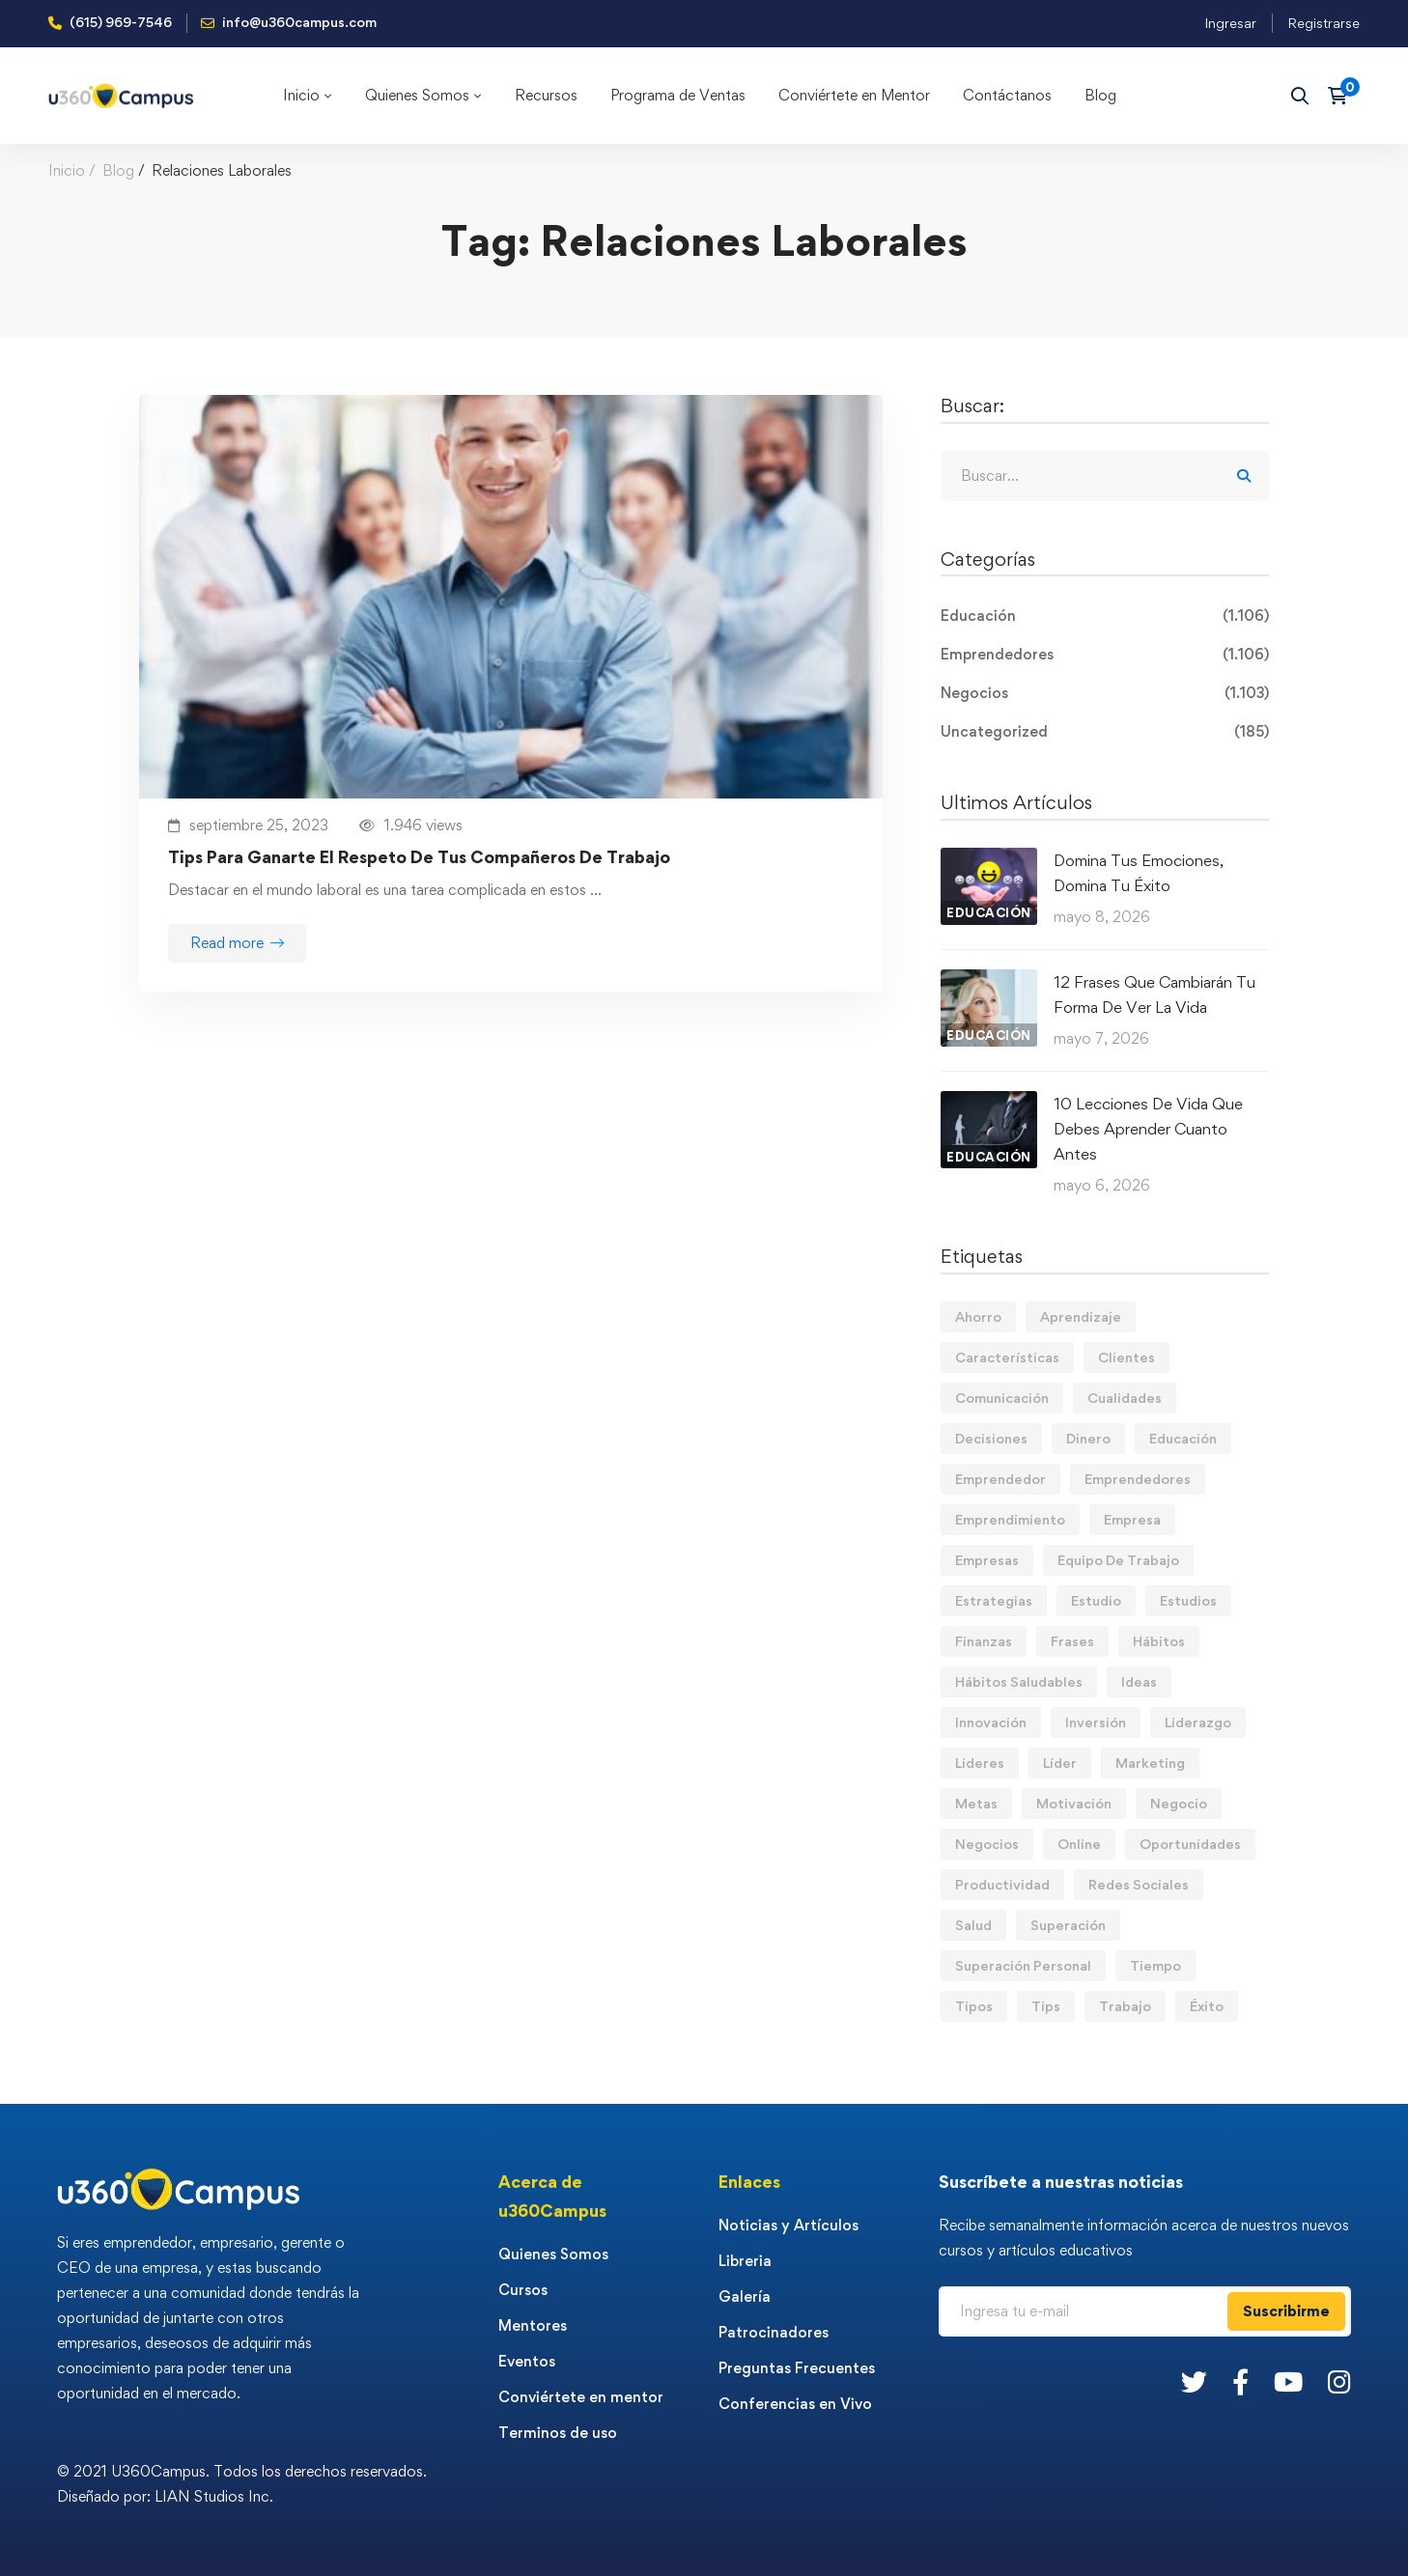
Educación (1105, 616)
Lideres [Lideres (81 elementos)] (979, 1762)
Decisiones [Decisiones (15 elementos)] (991, 1438)
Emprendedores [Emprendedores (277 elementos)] (1137, 1478)
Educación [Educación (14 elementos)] (1183, 1438)
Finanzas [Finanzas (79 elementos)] (983, 1641)
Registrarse (1323, 22)
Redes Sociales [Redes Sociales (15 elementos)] (1138, 1884)
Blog (118, 170)
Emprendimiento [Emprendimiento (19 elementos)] (1010, 1519)
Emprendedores (1105, 654)
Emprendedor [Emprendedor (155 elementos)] (1000, 1478)
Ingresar (1230, 22)
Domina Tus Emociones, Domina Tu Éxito (1139, 873)
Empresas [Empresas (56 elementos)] (987, 1560)
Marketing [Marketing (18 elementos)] (1150, 1762)
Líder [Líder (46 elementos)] (1060, 1762)
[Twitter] (1194, 2381)
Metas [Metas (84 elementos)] (976, 1803)
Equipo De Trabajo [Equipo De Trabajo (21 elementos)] (1118, 1560)
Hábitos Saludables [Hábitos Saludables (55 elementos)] (1019, 1681)
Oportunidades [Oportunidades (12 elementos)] (1190, 1843)
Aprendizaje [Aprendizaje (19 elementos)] (1080, 1316)
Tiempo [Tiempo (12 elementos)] (1155, 1965)
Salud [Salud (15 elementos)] (973, 1925)
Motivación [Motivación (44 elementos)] (1074, 1803)
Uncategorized (1105, 731)
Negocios (1105, 693)
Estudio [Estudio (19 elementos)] (1096, 1600)
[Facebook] (1240, 2381)
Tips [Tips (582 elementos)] (1045, 2006)
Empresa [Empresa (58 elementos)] (1132, 1519)
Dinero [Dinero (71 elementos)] (1088, 1438)
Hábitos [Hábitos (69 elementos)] (1159, 1641)
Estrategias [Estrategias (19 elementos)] (993, 1600)
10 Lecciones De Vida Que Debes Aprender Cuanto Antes (1148, 1128)
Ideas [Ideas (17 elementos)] (1139, 1681)
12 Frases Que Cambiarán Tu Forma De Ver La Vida (1154, 994)
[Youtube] (1288, 2381)
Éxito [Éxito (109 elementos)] (1207, 2006)
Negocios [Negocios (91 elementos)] (987, 1843)
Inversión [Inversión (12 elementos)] (1095, 1722)
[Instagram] (1339, 2381)
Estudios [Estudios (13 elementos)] (1188, 1600)
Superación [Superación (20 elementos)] (1068, 1925)
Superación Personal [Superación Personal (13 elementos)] (1023, 1965)
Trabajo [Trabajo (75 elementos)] (1125, 2006)
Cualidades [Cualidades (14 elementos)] (1124, 1397)
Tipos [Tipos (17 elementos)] (974, 2006)
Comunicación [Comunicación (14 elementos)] (1002, 1397)
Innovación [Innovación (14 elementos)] (991, 1722)
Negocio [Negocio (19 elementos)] (1178, 1803)
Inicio (66, 170)
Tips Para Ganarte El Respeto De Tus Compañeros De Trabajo (419, 857)
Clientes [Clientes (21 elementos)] (1126, 1357)
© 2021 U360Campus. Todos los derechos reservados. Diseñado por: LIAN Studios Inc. (242, 2484)
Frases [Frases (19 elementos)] (1072, 1641)
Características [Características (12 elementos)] (1007, 1357)
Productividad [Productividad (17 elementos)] (1002, 1884)
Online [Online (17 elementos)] (1079, 1843)
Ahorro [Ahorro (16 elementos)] (978, 1316)
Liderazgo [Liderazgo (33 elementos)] (1198, 1722)
